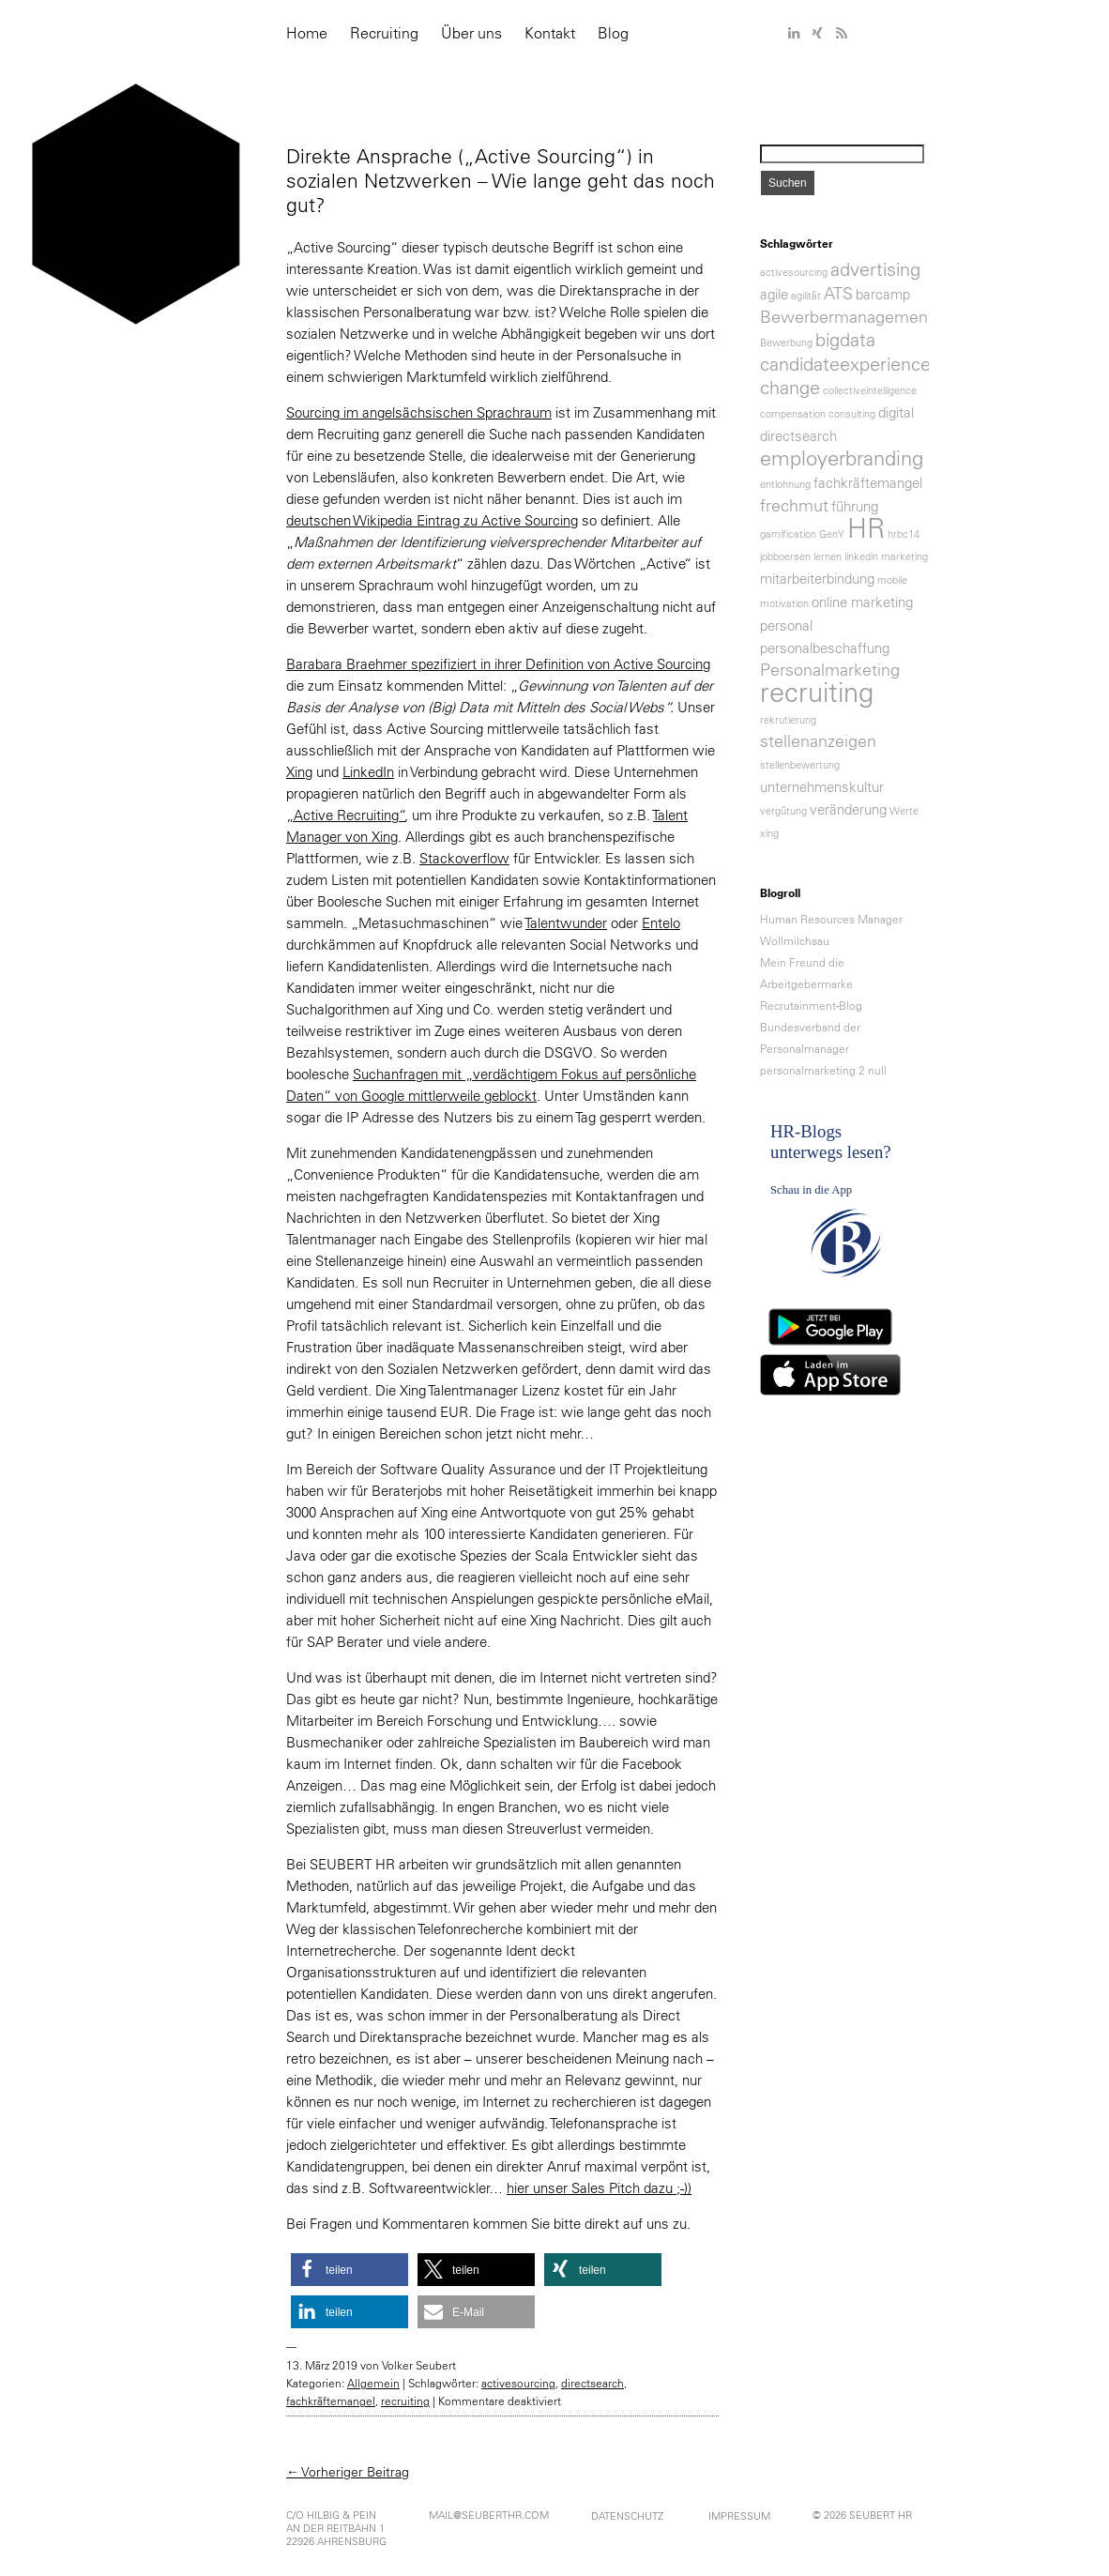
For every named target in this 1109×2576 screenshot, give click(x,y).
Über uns (471, 32)
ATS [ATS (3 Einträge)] (838, 293)
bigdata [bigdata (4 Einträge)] (845, 339)
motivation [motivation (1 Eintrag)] (784, 603)
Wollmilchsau (794, 941)
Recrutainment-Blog (811, 1005)
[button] (349, 2269)
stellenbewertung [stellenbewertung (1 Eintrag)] (800, 764)
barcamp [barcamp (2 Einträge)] (883, 294)
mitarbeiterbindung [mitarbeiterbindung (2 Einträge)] (817, 578)
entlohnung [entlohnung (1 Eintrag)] (785, 484)
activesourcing (518, 2383)
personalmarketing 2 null (823, 1070)
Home (306, 32)
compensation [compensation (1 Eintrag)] (793, 413)
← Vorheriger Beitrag (347, 2471)
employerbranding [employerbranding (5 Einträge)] (841, 458)
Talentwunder (566, 923)
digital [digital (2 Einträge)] (896, 412)
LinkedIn (368, 772)
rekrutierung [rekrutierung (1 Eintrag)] (788, 719)
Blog (613, 32)
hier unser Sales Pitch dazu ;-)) (599, 2188)
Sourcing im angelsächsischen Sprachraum (419, 412)
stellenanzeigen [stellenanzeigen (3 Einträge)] (818, 741)
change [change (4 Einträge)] (790, 387)
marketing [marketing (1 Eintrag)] (904, 556)
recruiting (405, 2401)
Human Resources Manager (831, 919)
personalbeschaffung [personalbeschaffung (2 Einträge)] (824, 648)
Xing (299, 772)
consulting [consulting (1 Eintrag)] (851, 413)
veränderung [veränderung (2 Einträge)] (848, 809)
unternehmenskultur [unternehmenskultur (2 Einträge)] (822, 787)
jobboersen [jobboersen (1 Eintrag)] (785, 556)
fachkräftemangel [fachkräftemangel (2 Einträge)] (867, 483)
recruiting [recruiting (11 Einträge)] (817, 693)
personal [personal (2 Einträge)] (786, 625)
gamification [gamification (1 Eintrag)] (788, 534)
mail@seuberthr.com (489, 2515)
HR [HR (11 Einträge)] (866, 528)
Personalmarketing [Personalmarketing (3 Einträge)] (830, 670)
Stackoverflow (464, 858)
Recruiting (384, 32)
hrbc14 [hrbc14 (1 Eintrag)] (903, 534)
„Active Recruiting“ (345, 815)
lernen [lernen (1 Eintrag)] (827, 556)
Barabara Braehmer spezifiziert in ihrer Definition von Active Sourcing (498, 664)
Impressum (739, 2516)
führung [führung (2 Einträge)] (854, 506)
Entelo (661, 923)
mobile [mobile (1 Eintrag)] (892, 580)
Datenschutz (627, 2516)
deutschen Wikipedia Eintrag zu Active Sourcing (432, 520)
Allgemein (373, 2383)
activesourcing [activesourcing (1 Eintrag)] (794, 272)
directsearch (592, 2383)
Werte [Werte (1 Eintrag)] (904, 810)
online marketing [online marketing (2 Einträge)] (862, 602)
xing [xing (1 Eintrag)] (769, 833)
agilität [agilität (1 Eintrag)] (806, 295)
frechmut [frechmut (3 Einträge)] (794, 505)
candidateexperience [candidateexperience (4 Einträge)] (845, 364)
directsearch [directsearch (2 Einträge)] (798, 436)
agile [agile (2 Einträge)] (774, 294)
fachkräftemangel (330, 2401)
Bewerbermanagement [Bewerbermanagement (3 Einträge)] (847, 317)
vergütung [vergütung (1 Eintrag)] (783, 810)
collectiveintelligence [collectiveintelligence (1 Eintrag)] (870, 390)
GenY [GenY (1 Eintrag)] (831, 534)
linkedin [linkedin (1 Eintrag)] (861, 556)
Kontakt (549, 32)
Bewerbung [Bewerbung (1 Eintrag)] (786, 342)
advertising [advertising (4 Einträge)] (875, 269)
